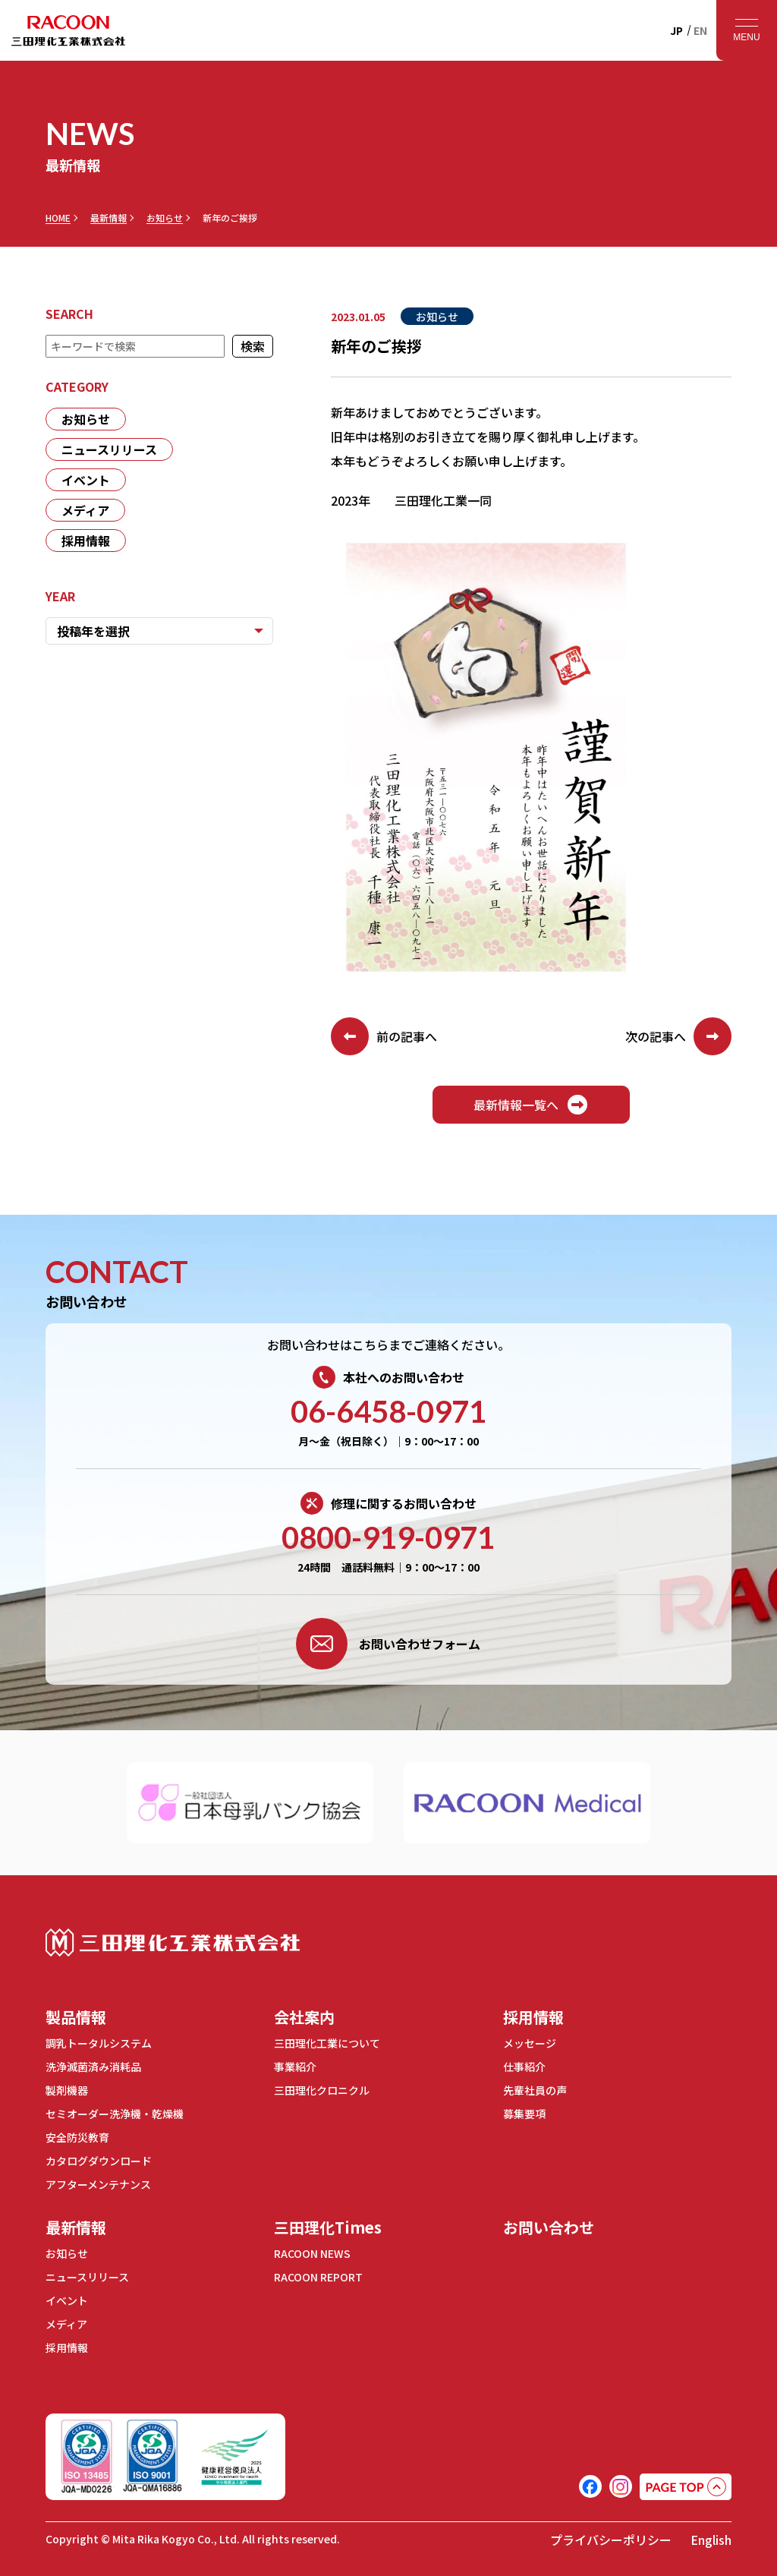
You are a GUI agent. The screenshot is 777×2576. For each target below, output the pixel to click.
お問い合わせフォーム (388, 1644)
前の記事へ (384, 1036)
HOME (58, 217)
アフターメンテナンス (98, 2184)
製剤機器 (67, 2090)
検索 (253, 346)
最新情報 (108, 217)
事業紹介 (295, 2066)
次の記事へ (678, 1036)
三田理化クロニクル (322, 2090)
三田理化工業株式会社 (173, 1942)
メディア (85, 510)
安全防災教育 (77, 2137)
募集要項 (524, 2113)
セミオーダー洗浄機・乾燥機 (115, 2113)
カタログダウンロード (99, 2160)
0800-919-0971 (388, 1537)
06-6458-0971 (388, 1411)
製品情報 (76, 2017)
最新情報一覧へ (531, 1104)
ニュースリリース (109, 449)
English (710, 2539)
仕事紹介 (524, 2066)
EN (700, 30)
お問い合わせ (548, 2227)
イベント (85, 480)
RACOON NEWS (312, 2253)
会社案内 (304, 2017)
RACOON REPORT (318, 2276)
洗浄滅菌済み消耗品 (93, 2066)
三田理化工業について (327, 2043)
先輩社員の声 (535, 2090)
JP (676, 30)
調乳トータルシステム (99, 2043)
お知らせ (164, 217)
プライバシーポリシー (611, 2539)
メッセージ (529, 2043)
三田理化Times (328, 2227)
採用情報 (85, 540)
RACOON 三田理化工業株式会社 (68, 30)
